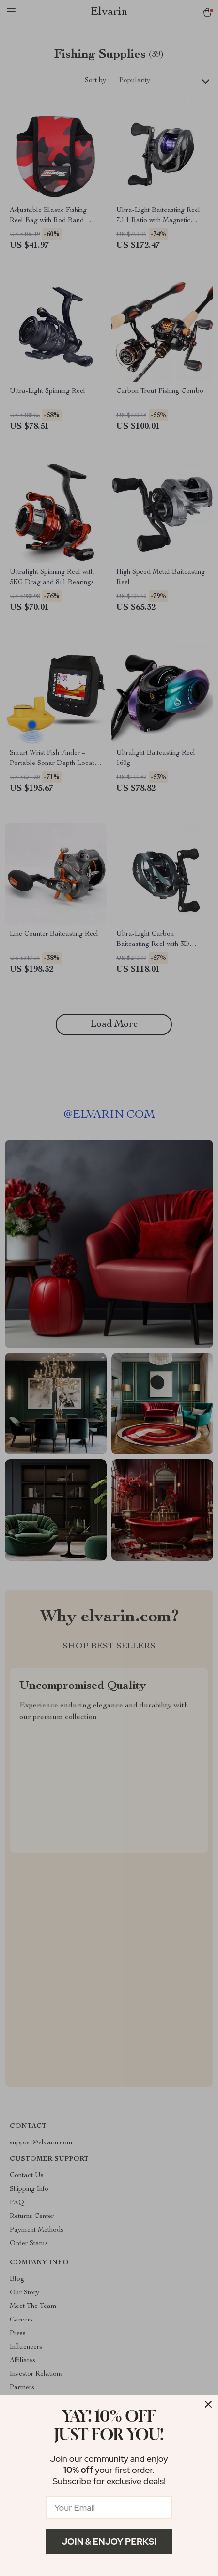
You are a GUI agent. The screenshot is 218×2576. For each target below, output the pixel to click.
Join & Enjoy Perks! (109, 2541)
